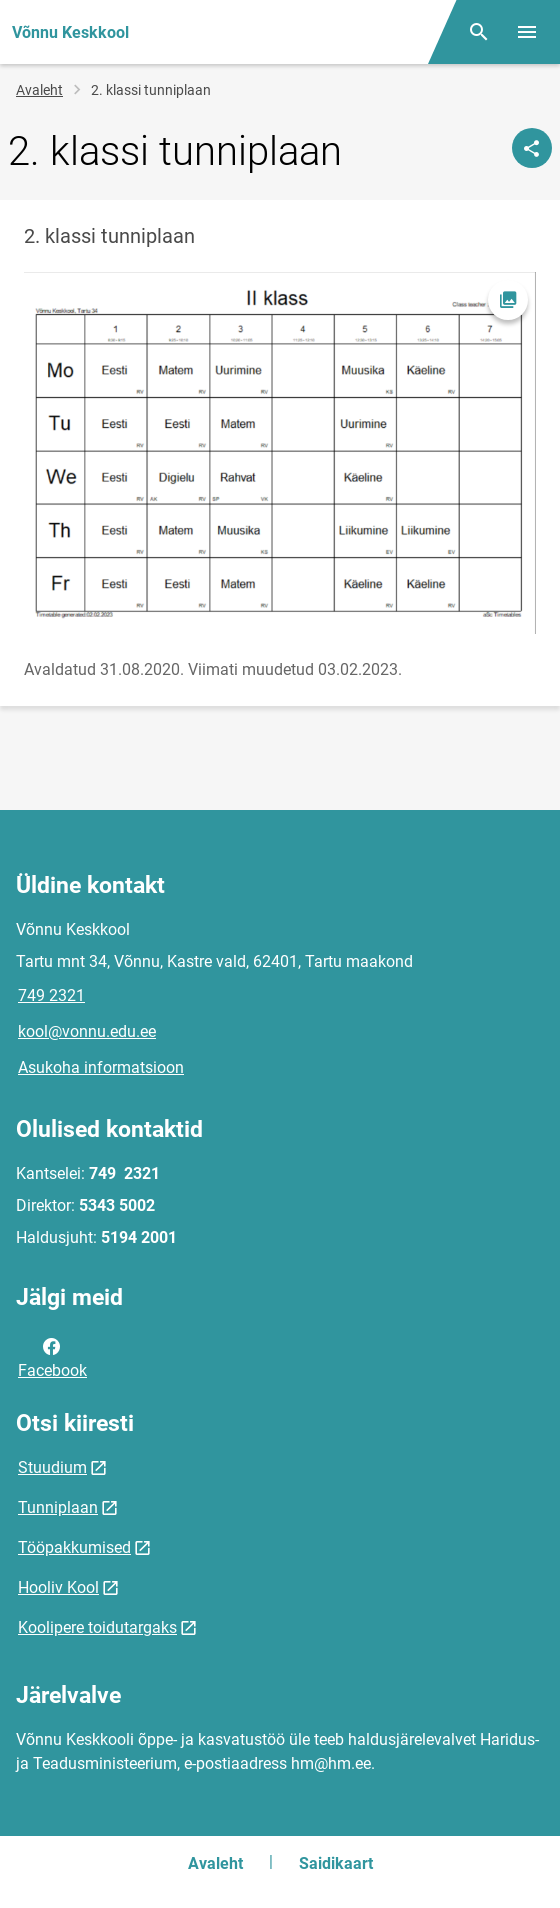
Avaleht (39, 90)
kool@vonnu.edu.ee (87, 1031)
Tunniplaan (58, 1507)
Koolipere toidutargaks (97, 1627)
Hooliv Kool (58, 1587)
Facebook (52, 1357)
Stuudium (52, 1467)
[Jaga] (532, 148)
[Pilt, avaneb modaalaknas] (280, 453)
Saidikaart (336, 1863)
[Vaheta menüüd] (527, 32)
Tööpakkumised (74, 1547)
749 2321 (51, 995)
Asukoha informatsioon (101, 1067)
